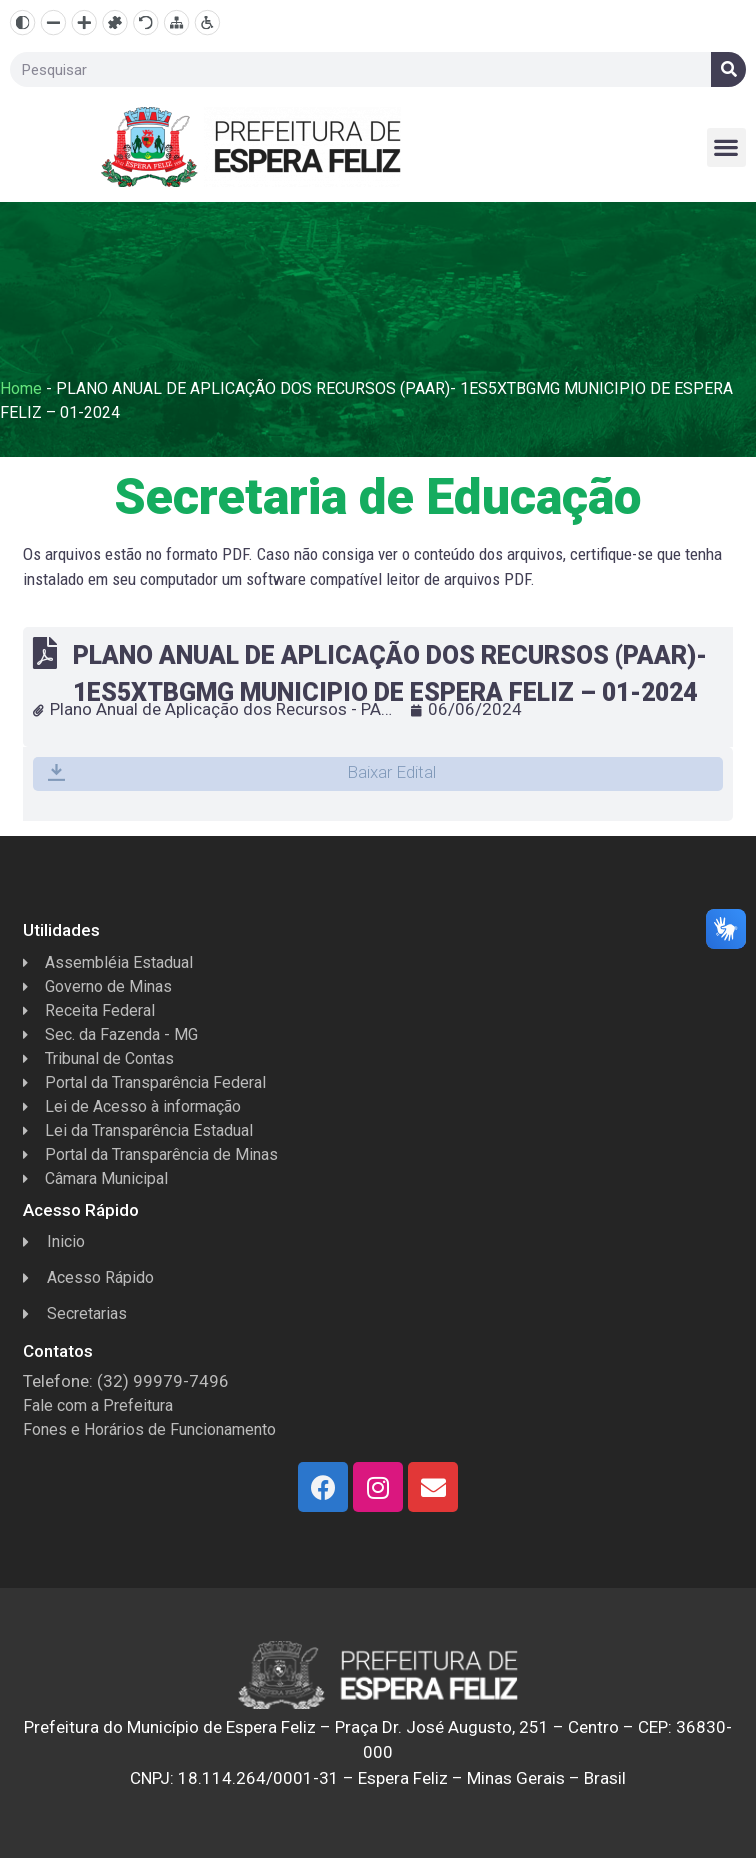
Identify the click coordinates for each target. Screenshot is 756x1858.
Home (21, 388)
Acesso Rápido (88, 1277)
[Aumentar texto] (84, 22)
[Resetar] (145, 22)
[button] (726, 147)
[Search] (728, 69)
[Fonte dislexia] (114, 22)
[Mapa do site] (176, 22)
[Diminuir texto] (53, 22)
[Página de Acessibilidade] (207, 22)
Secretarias (75, 1313)
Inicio (54, 1241)
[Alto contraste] (22, 22)
